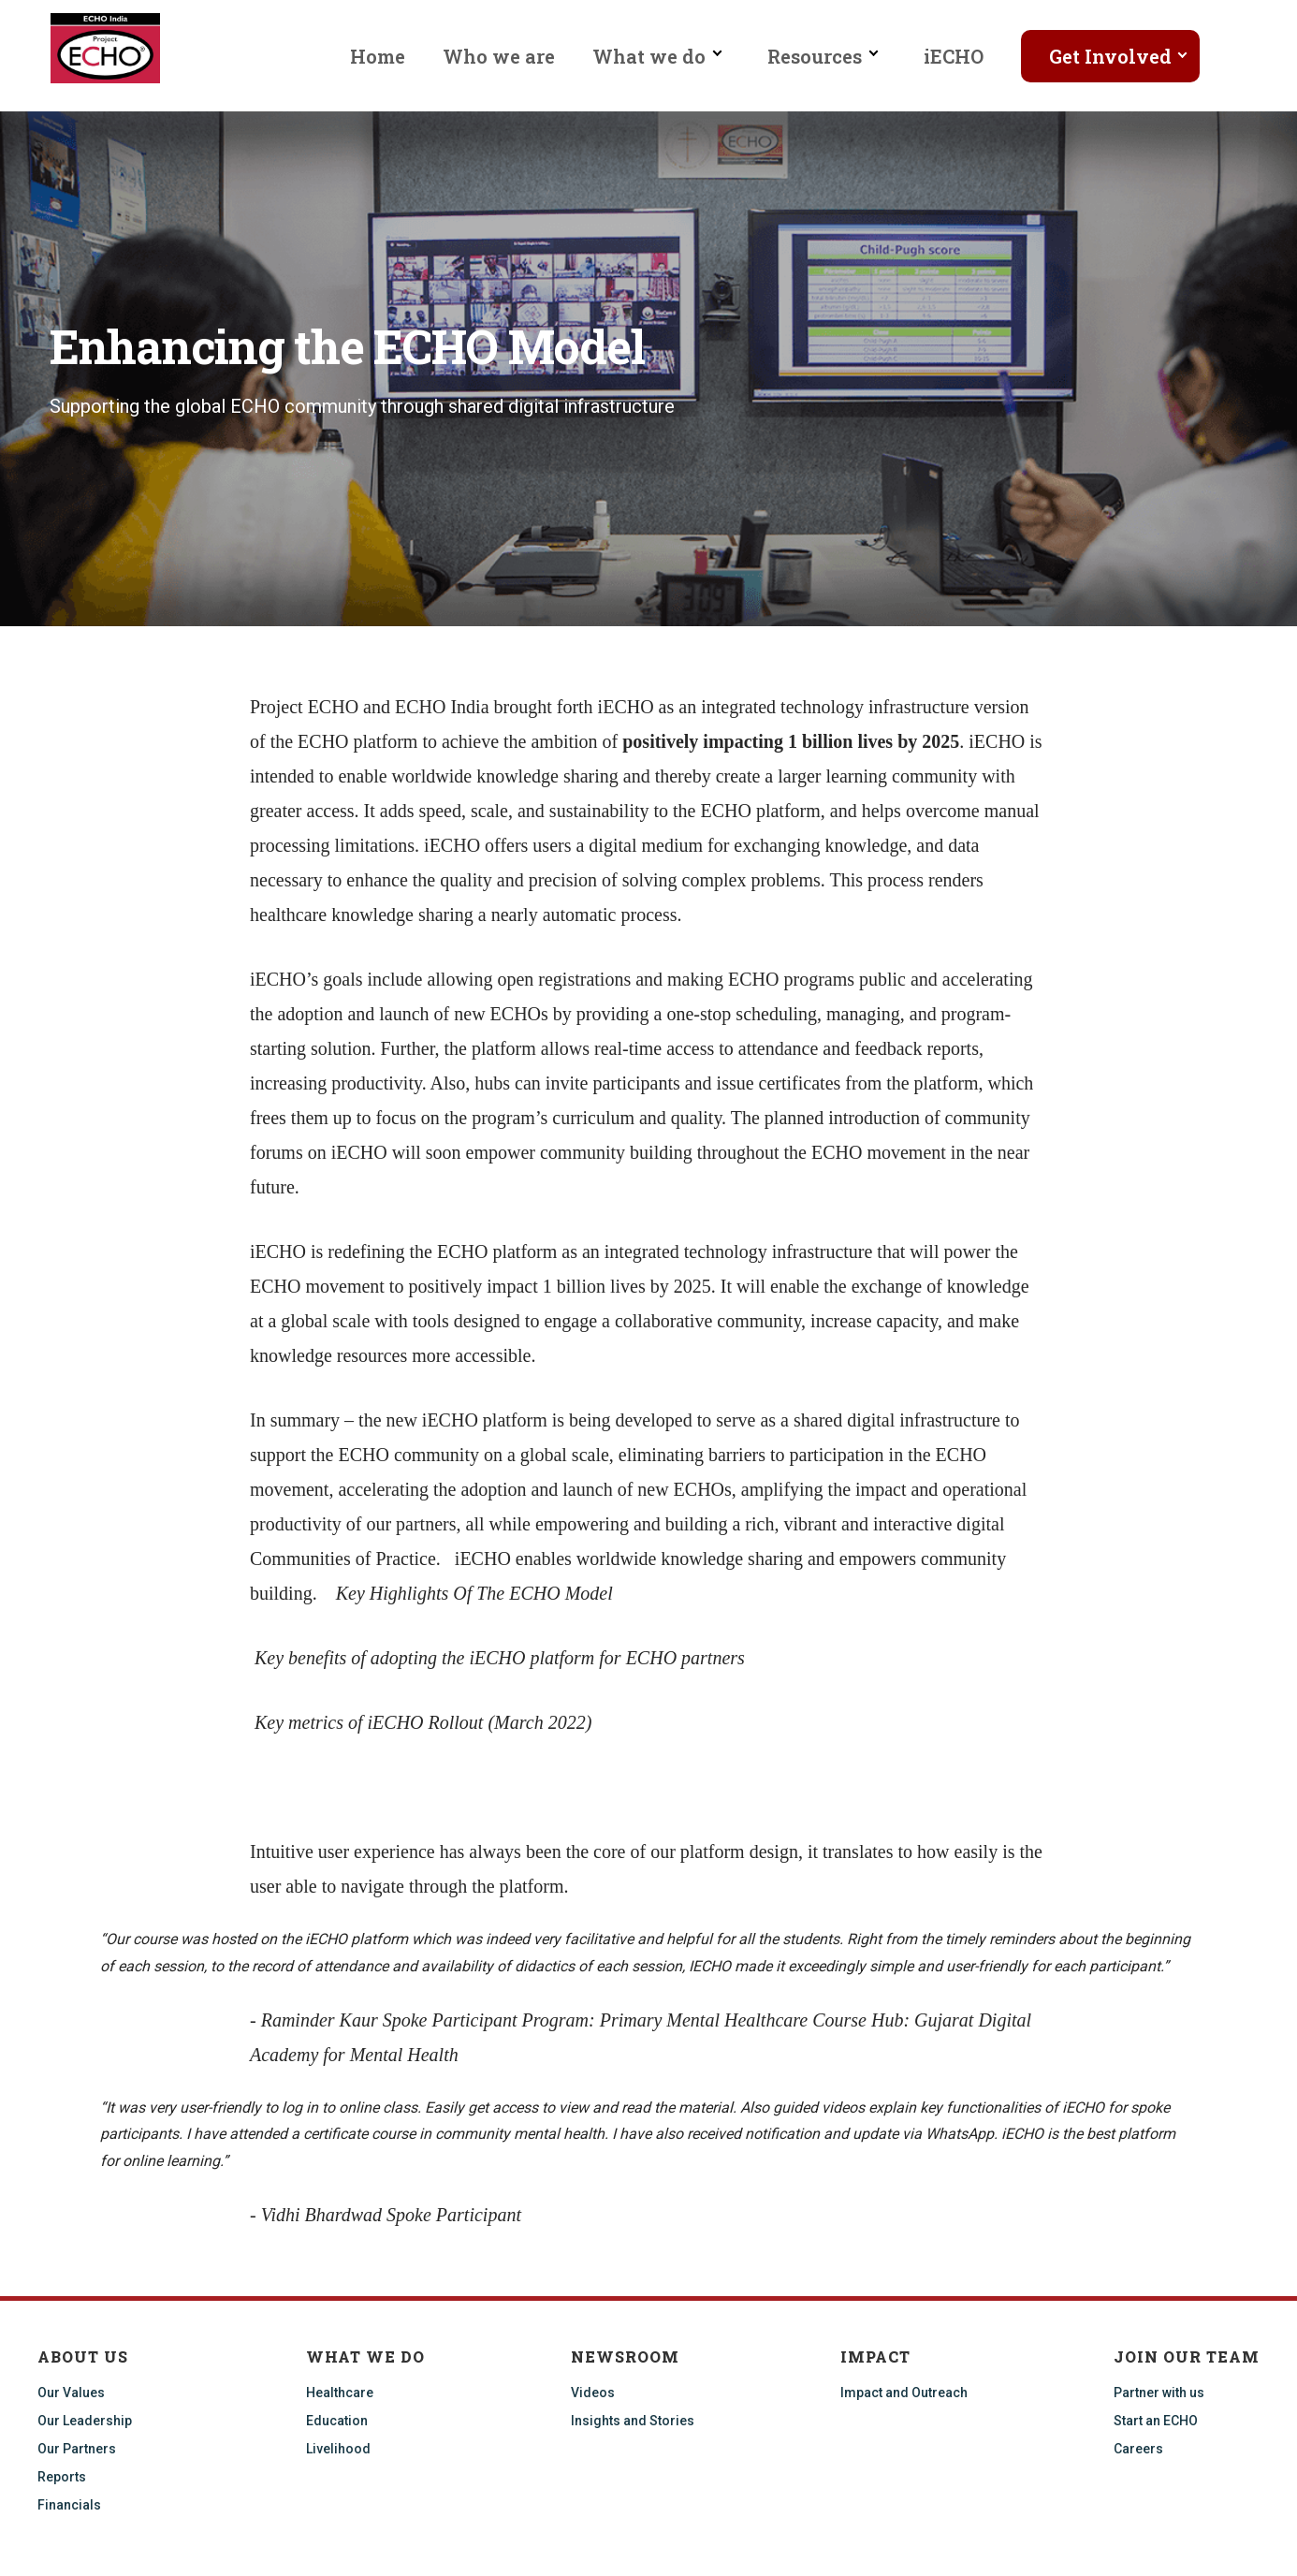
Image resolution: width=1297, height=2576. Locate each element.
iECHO (954, 56)
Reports (61, 2476)
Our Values (71, 2392)
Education (337, 2420)
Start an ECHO (1156, 2420)
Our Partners (76, 2448)
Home (377, 56)
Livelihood (338, 2448)
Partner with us (1159, 2392)
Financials (69, 2504)
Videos (593, 2392)
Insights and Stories (632, 2420)
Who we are (499, 56)
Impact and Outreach (904, 2392)
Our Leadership (84, 2420)
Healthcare (339, 2392)
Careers (1138, 2448)
